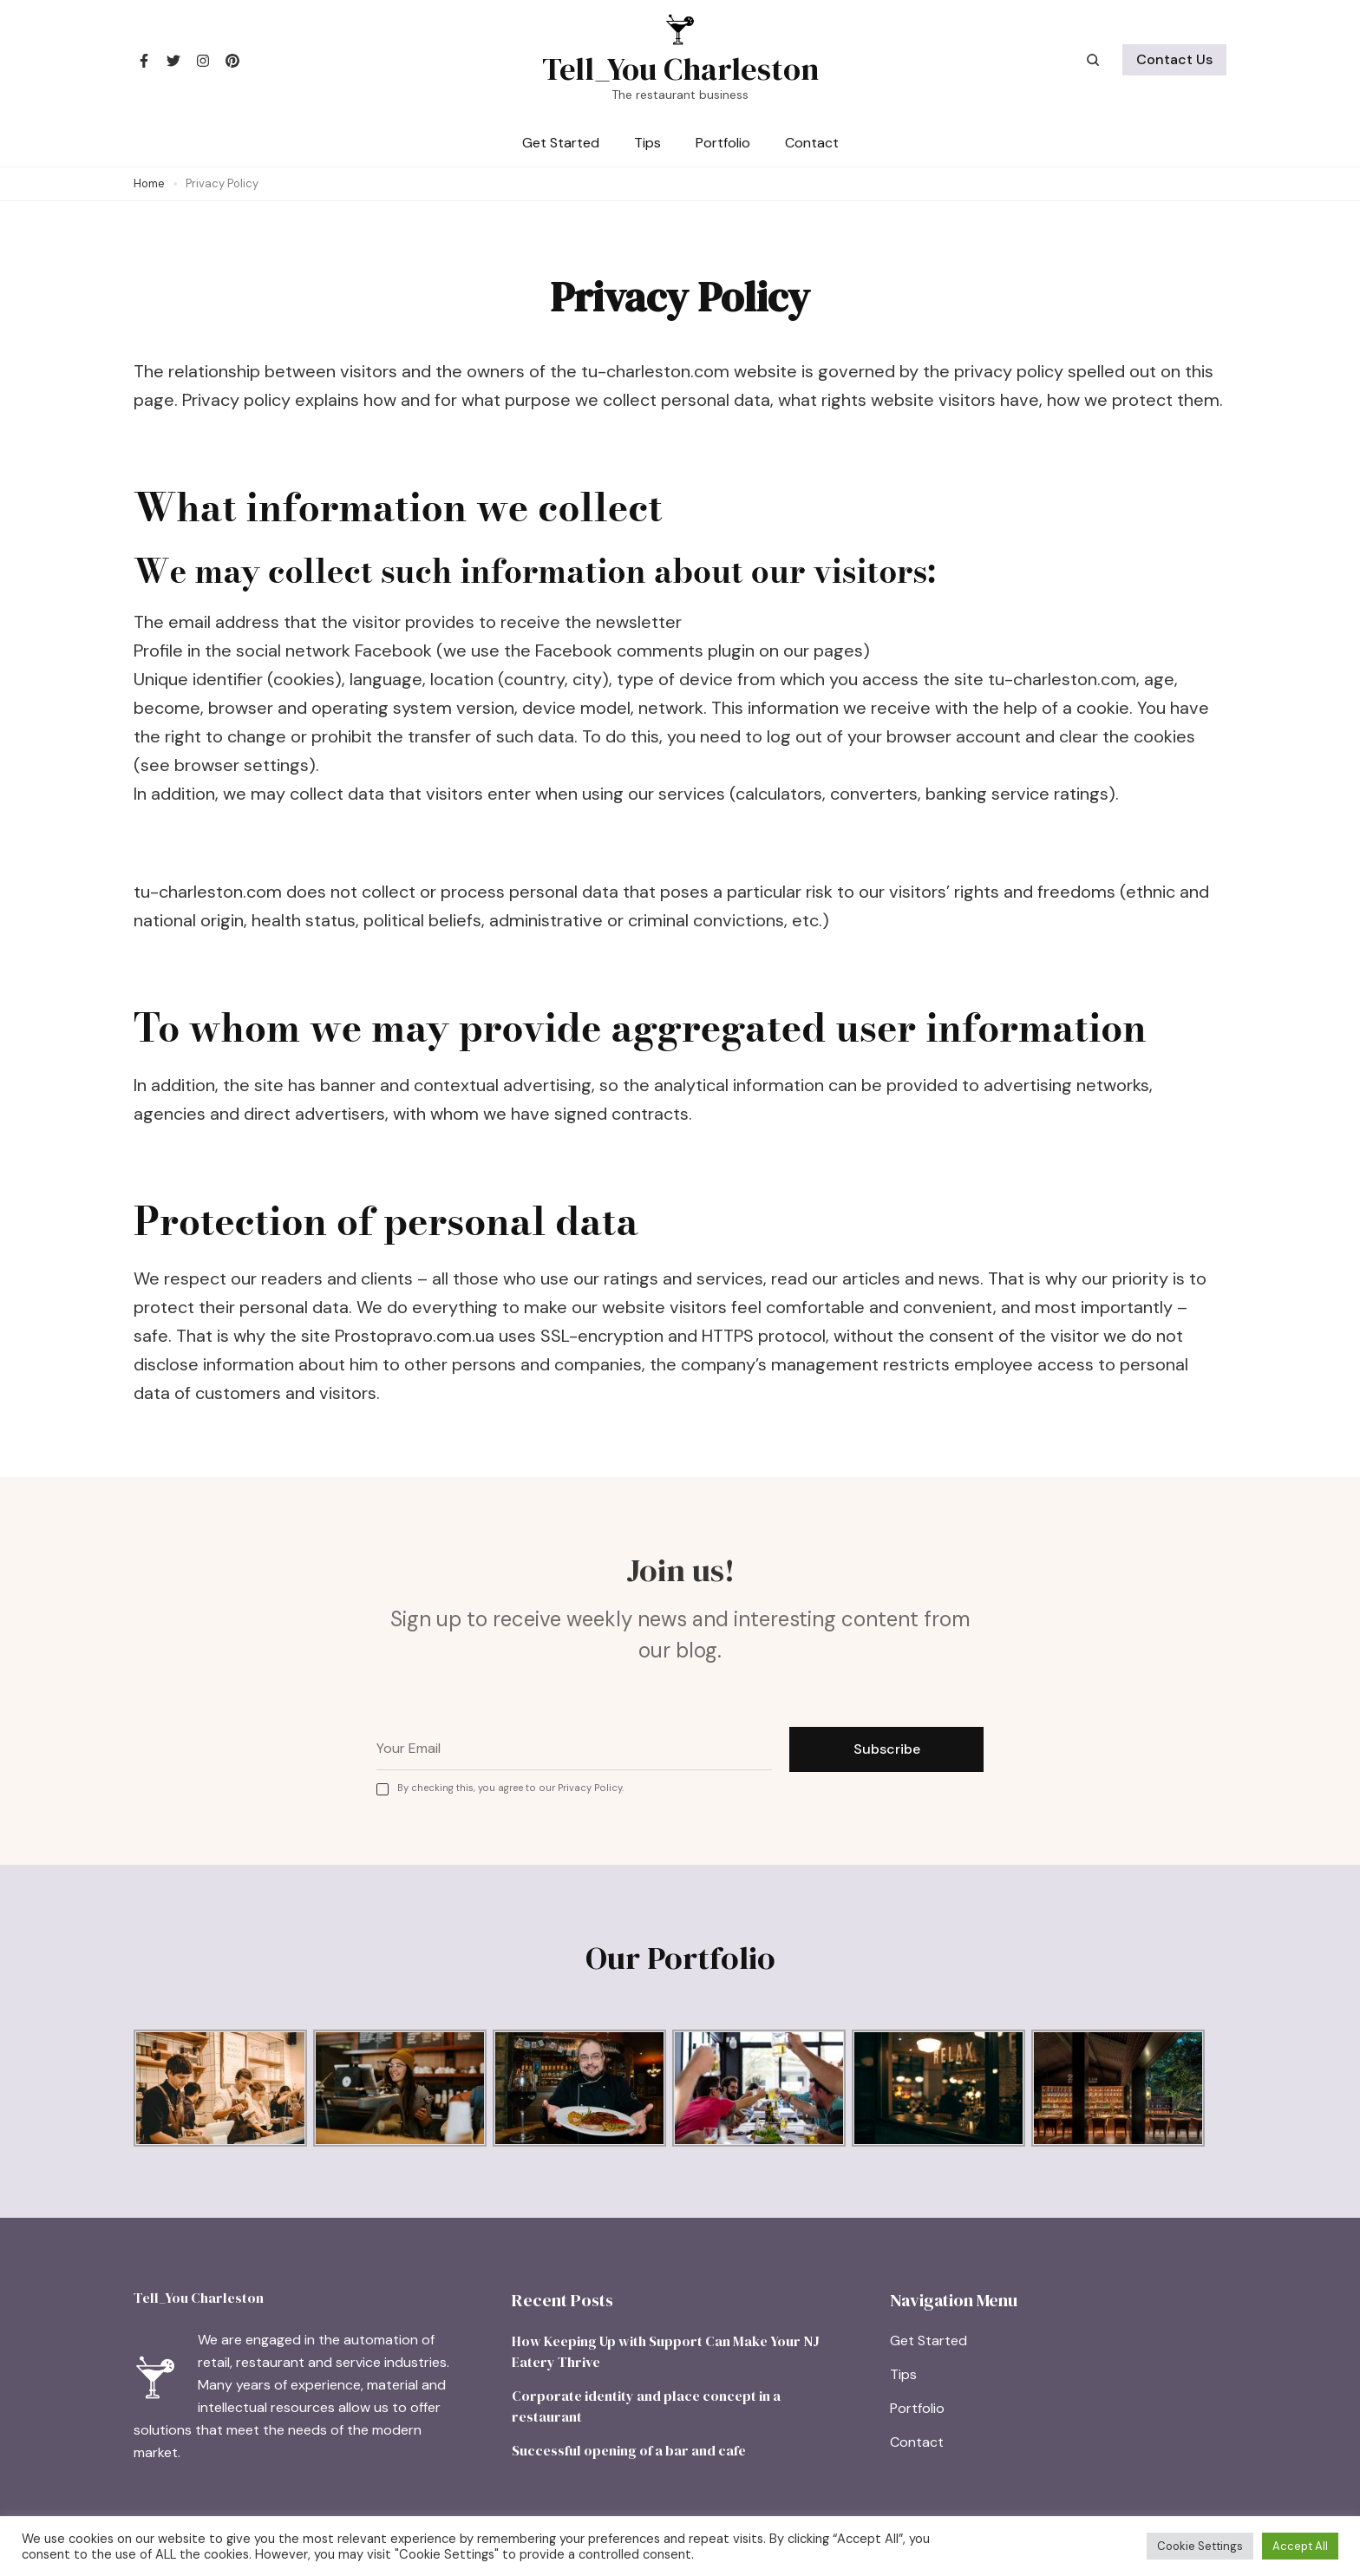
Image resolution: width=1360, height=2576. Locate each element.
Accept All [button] (1300, 2546)
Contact (812, 143)
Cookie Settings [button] (1200, 2546)
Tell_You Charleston (680, 69)
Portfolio (723, 143)
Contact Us (1174, 59)
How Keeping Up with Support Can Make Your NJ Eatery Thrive (666, 2351)
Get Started (560, 143)
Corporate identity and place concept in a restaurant (646, 2406)
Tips (647, 143)
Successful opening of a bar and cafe (629, 2450)
